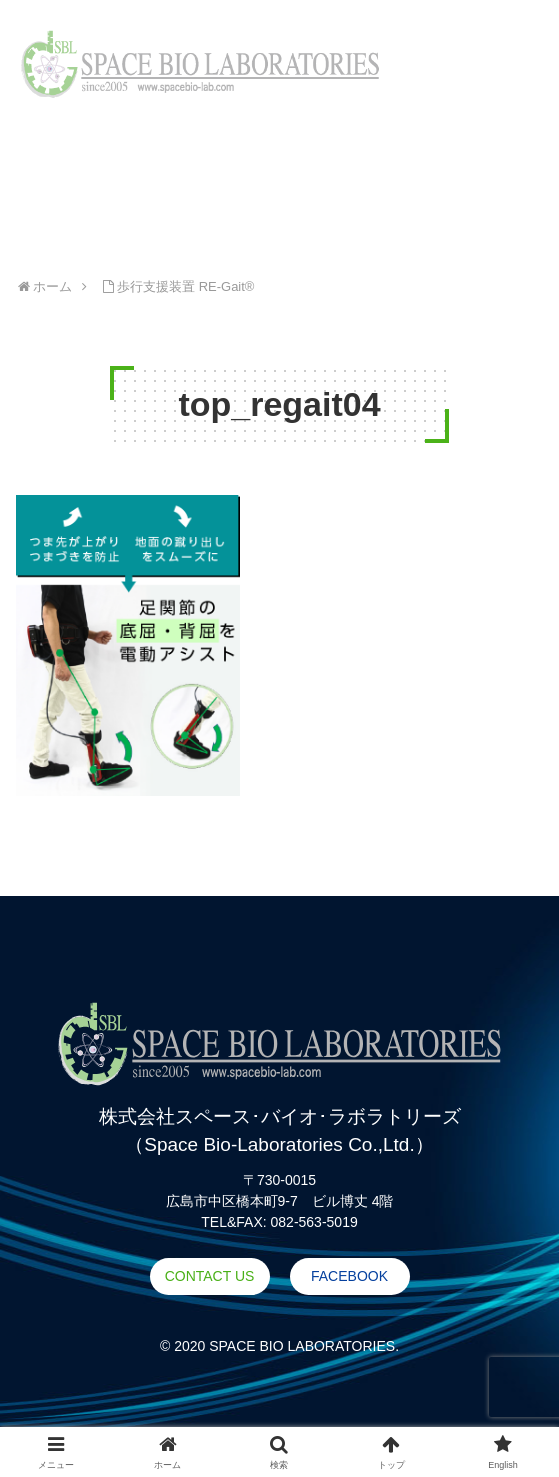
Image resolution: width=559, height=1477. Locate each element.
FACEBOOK (349, 1276)
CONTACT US (210, 1276)
